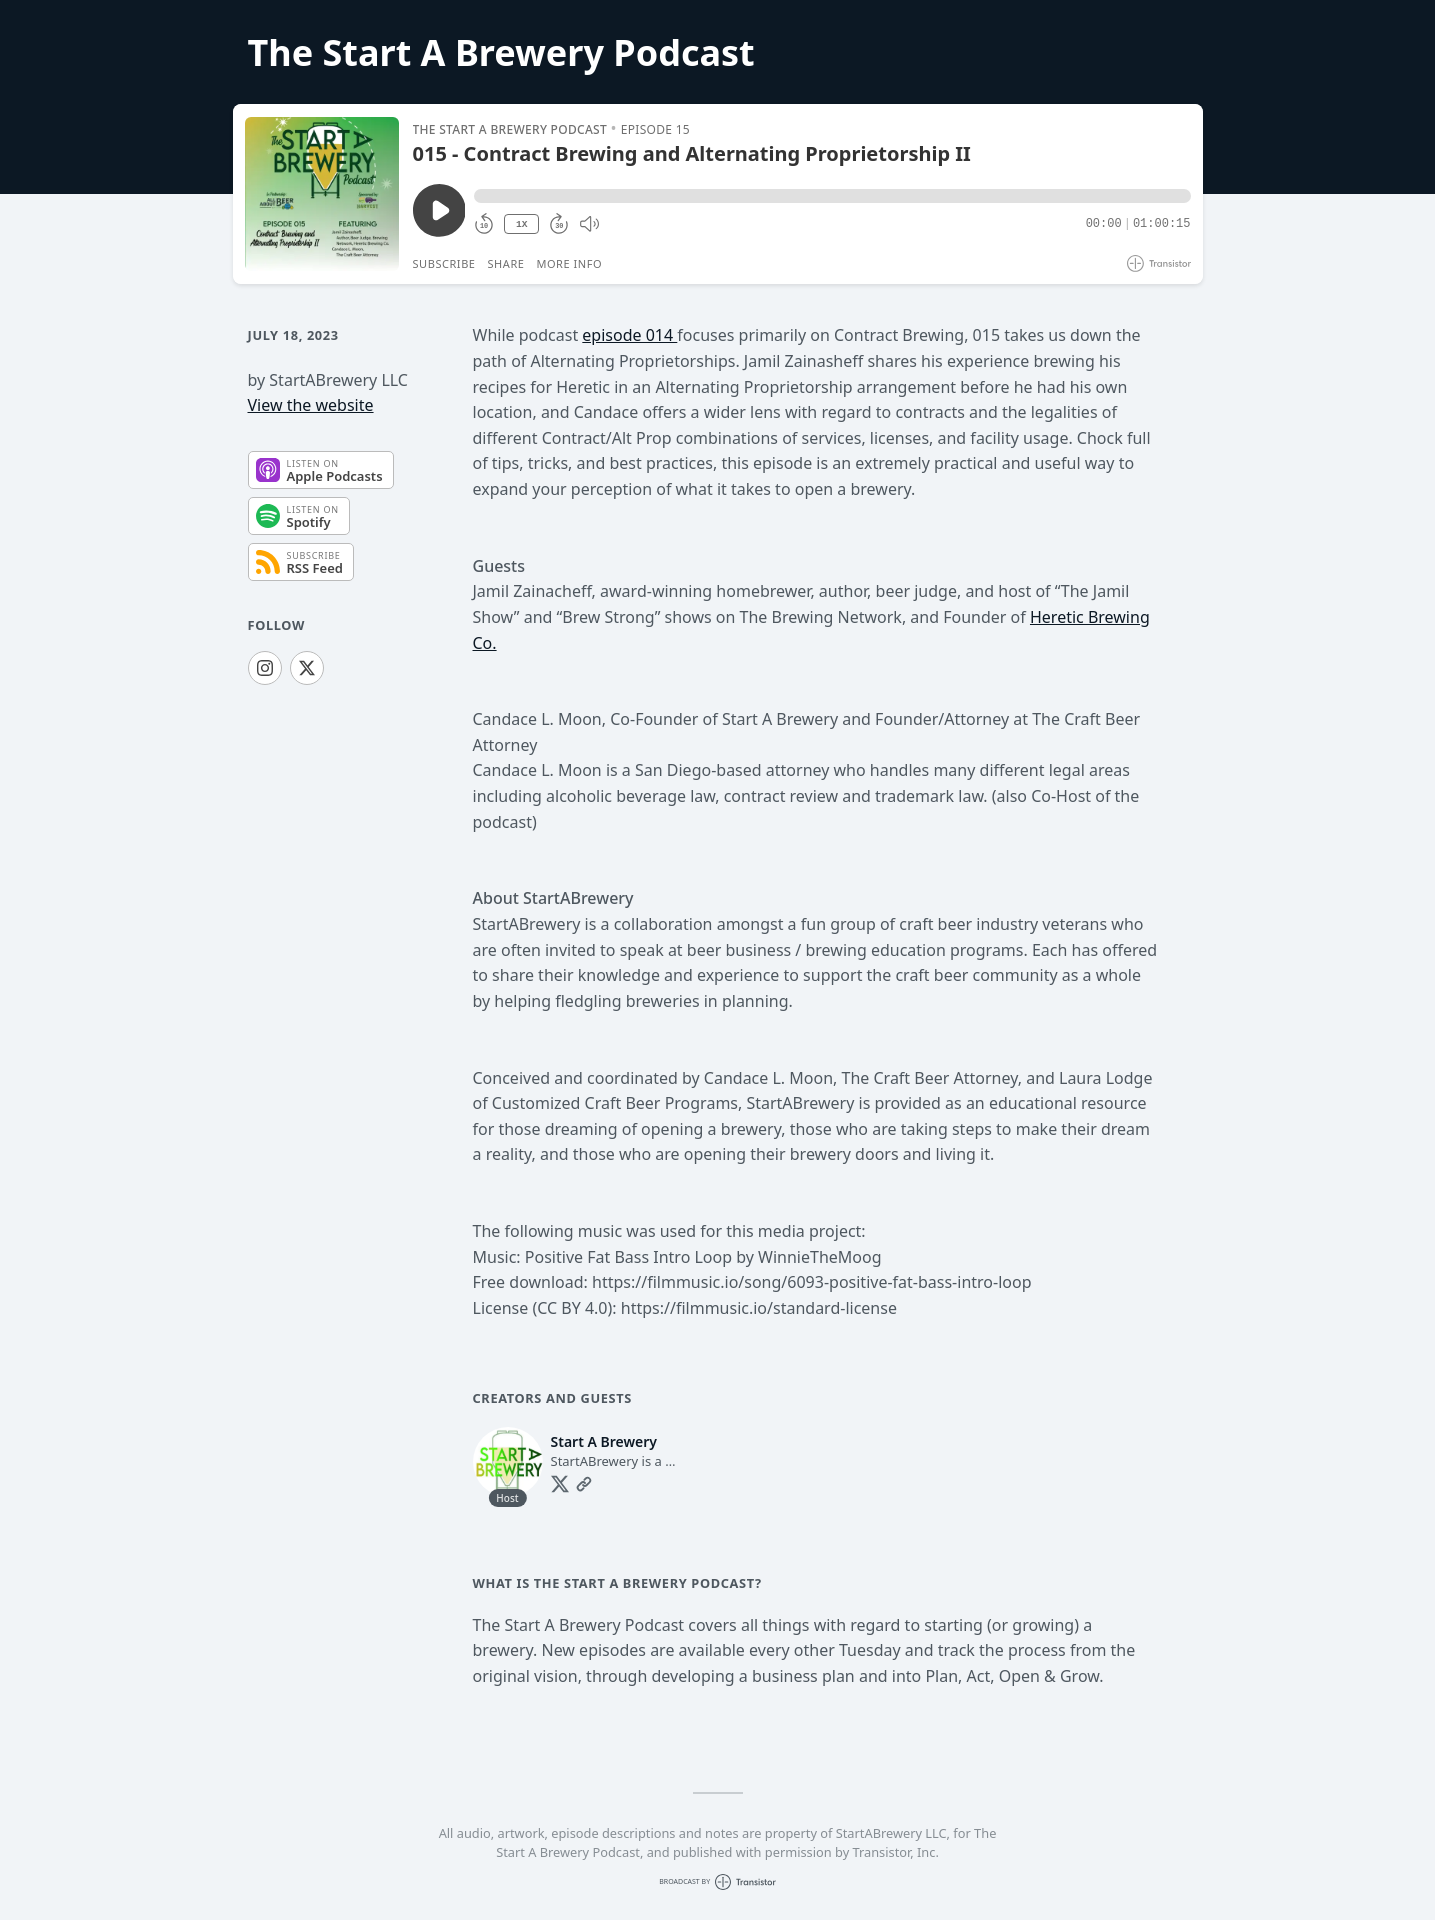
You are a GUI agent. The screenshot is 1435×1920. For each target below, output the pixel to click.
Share (506, 263)
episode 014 (629, 335)
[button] (832, 196)
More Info (569, 263)
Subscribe (444, 263)
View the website (311, 405)
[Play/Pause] (322, 194)
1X (522, 224)
